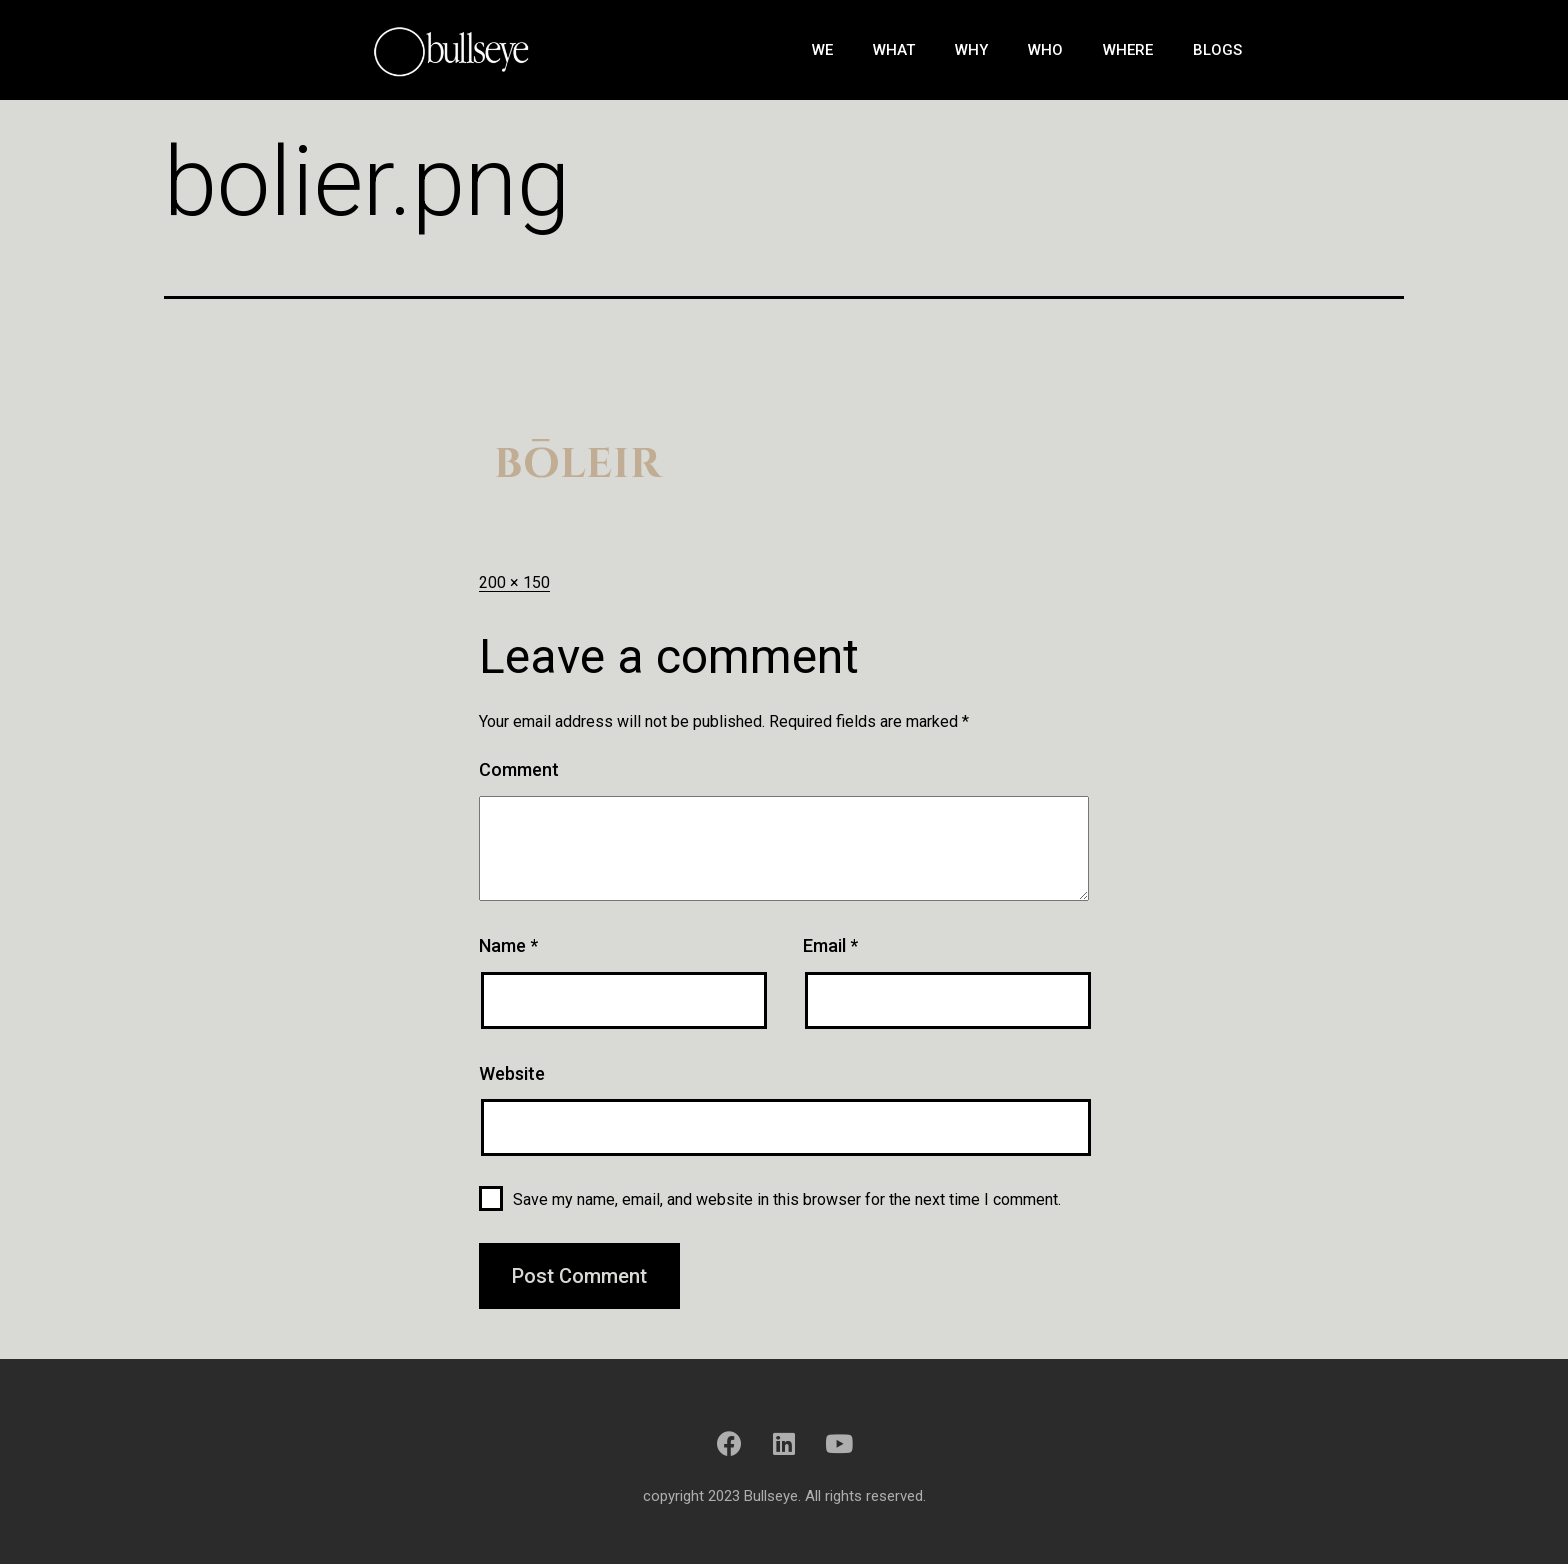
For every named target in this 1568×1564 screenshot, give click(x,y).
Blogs (1217, 50)
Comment (519, 769)
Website (512, 1073)
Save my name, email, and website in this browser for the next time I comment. (787, 1199)
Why (971, 50)
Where (1128, 50)
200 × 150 (514, 582)
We (822, 50)
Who (1045, 50)
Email (830, 945)
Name (508, 945)
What (894, 50)
